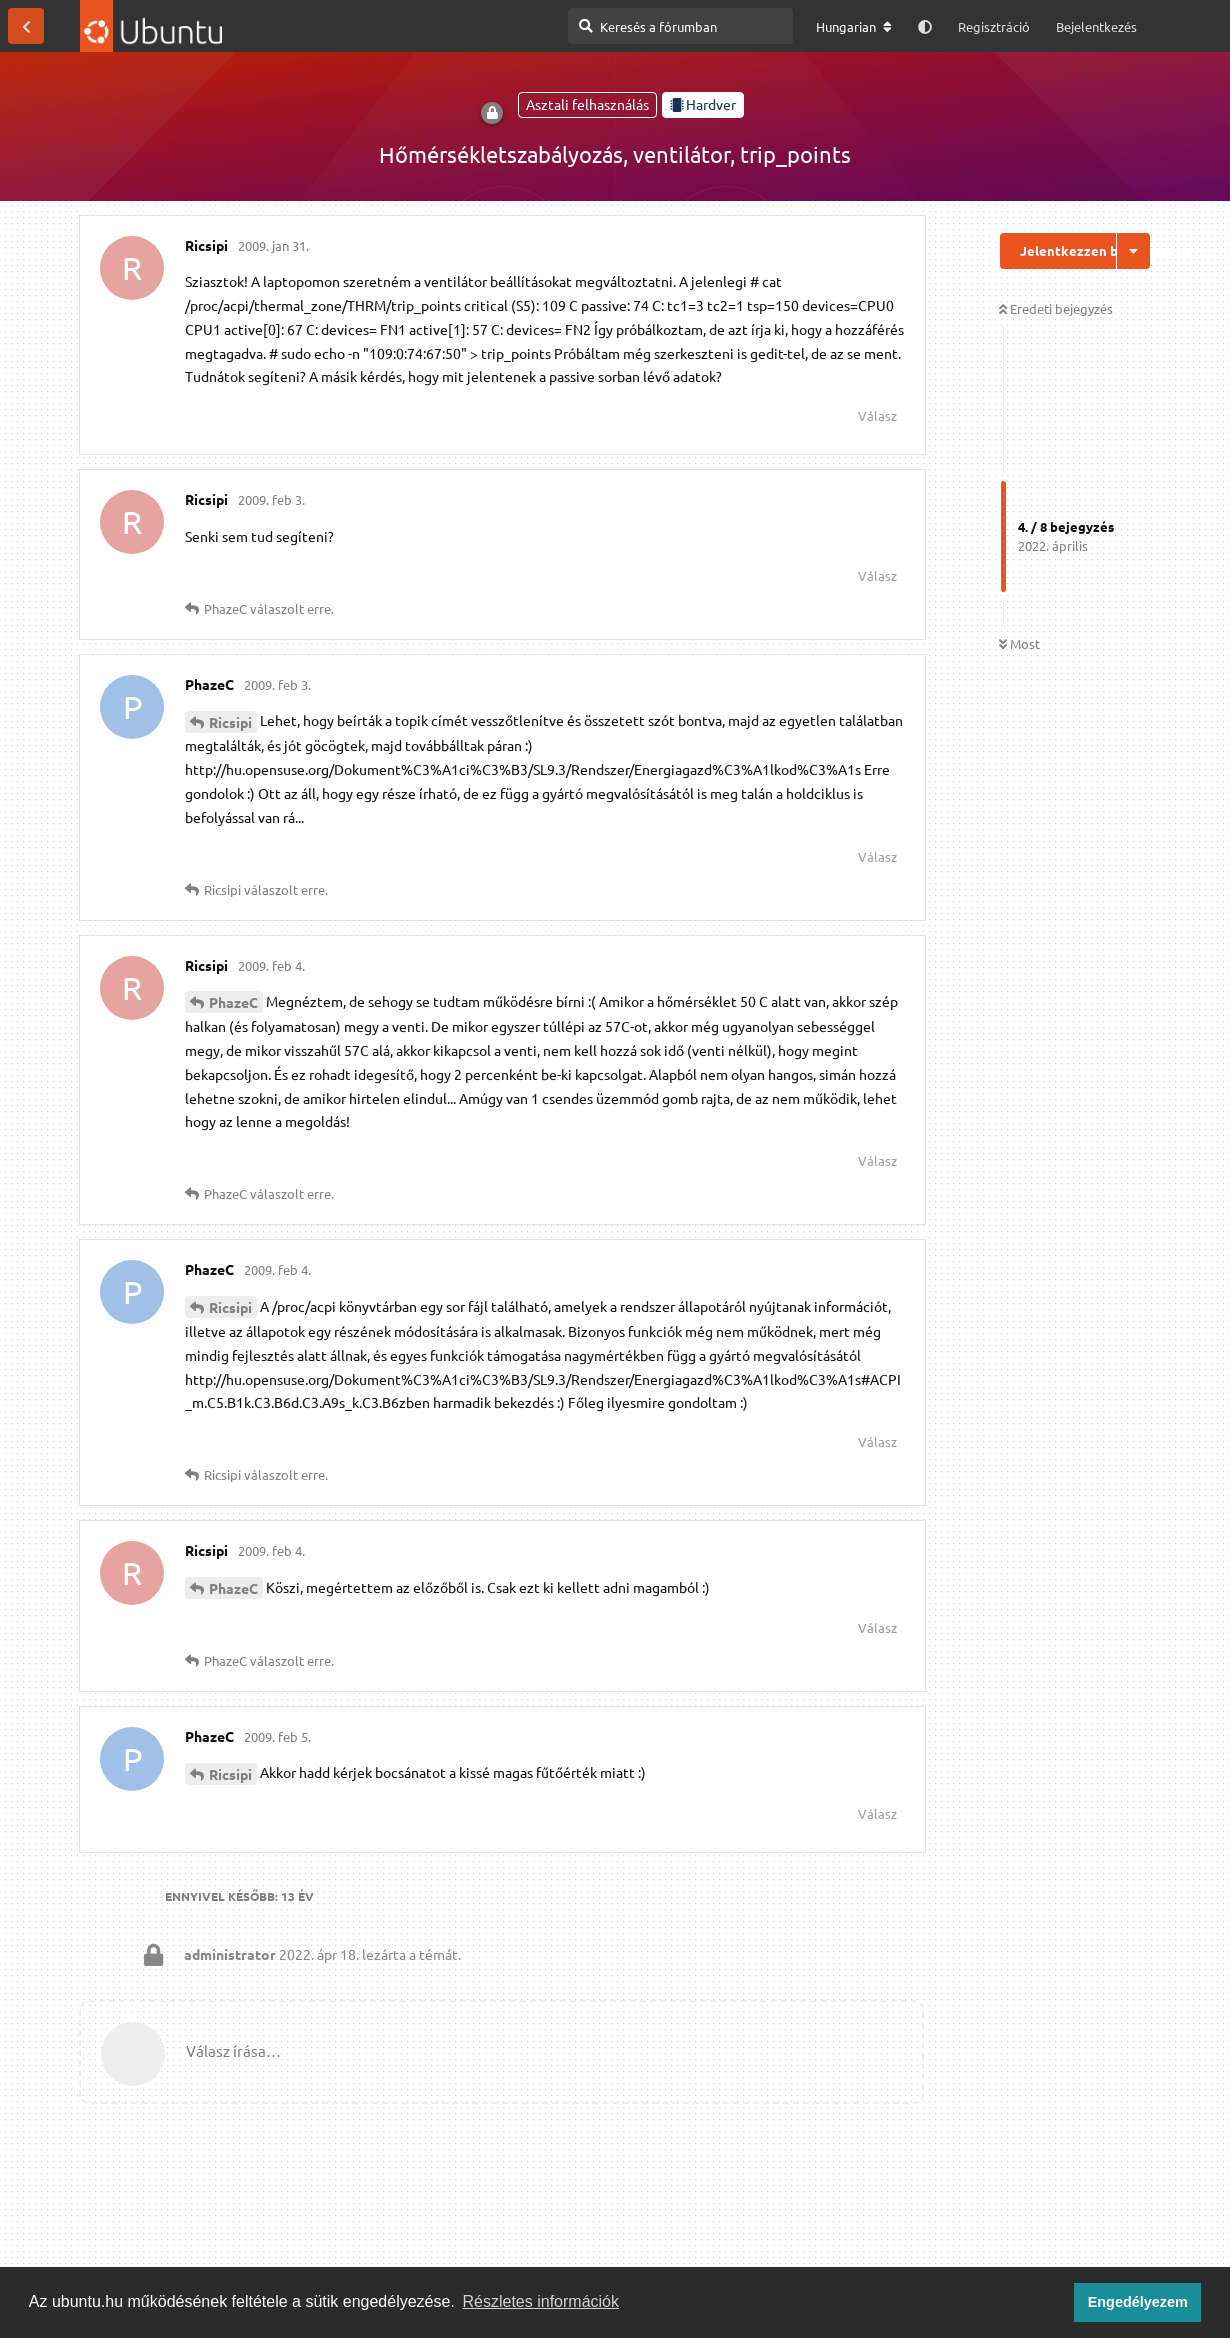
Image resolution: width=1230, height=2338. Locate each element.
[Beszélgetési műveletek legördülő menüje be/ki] (1133, 251)
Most (1019, 643)
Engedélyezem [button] (1138, 2302)
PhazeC (233, 1002)
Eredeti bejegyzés (1056, 308)
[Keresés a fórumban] (680, 26)
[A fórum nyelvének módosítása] (854, 27)
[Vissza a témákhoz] (26, 26)
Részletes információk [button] (541, 2301)
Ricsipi (230, 722)
